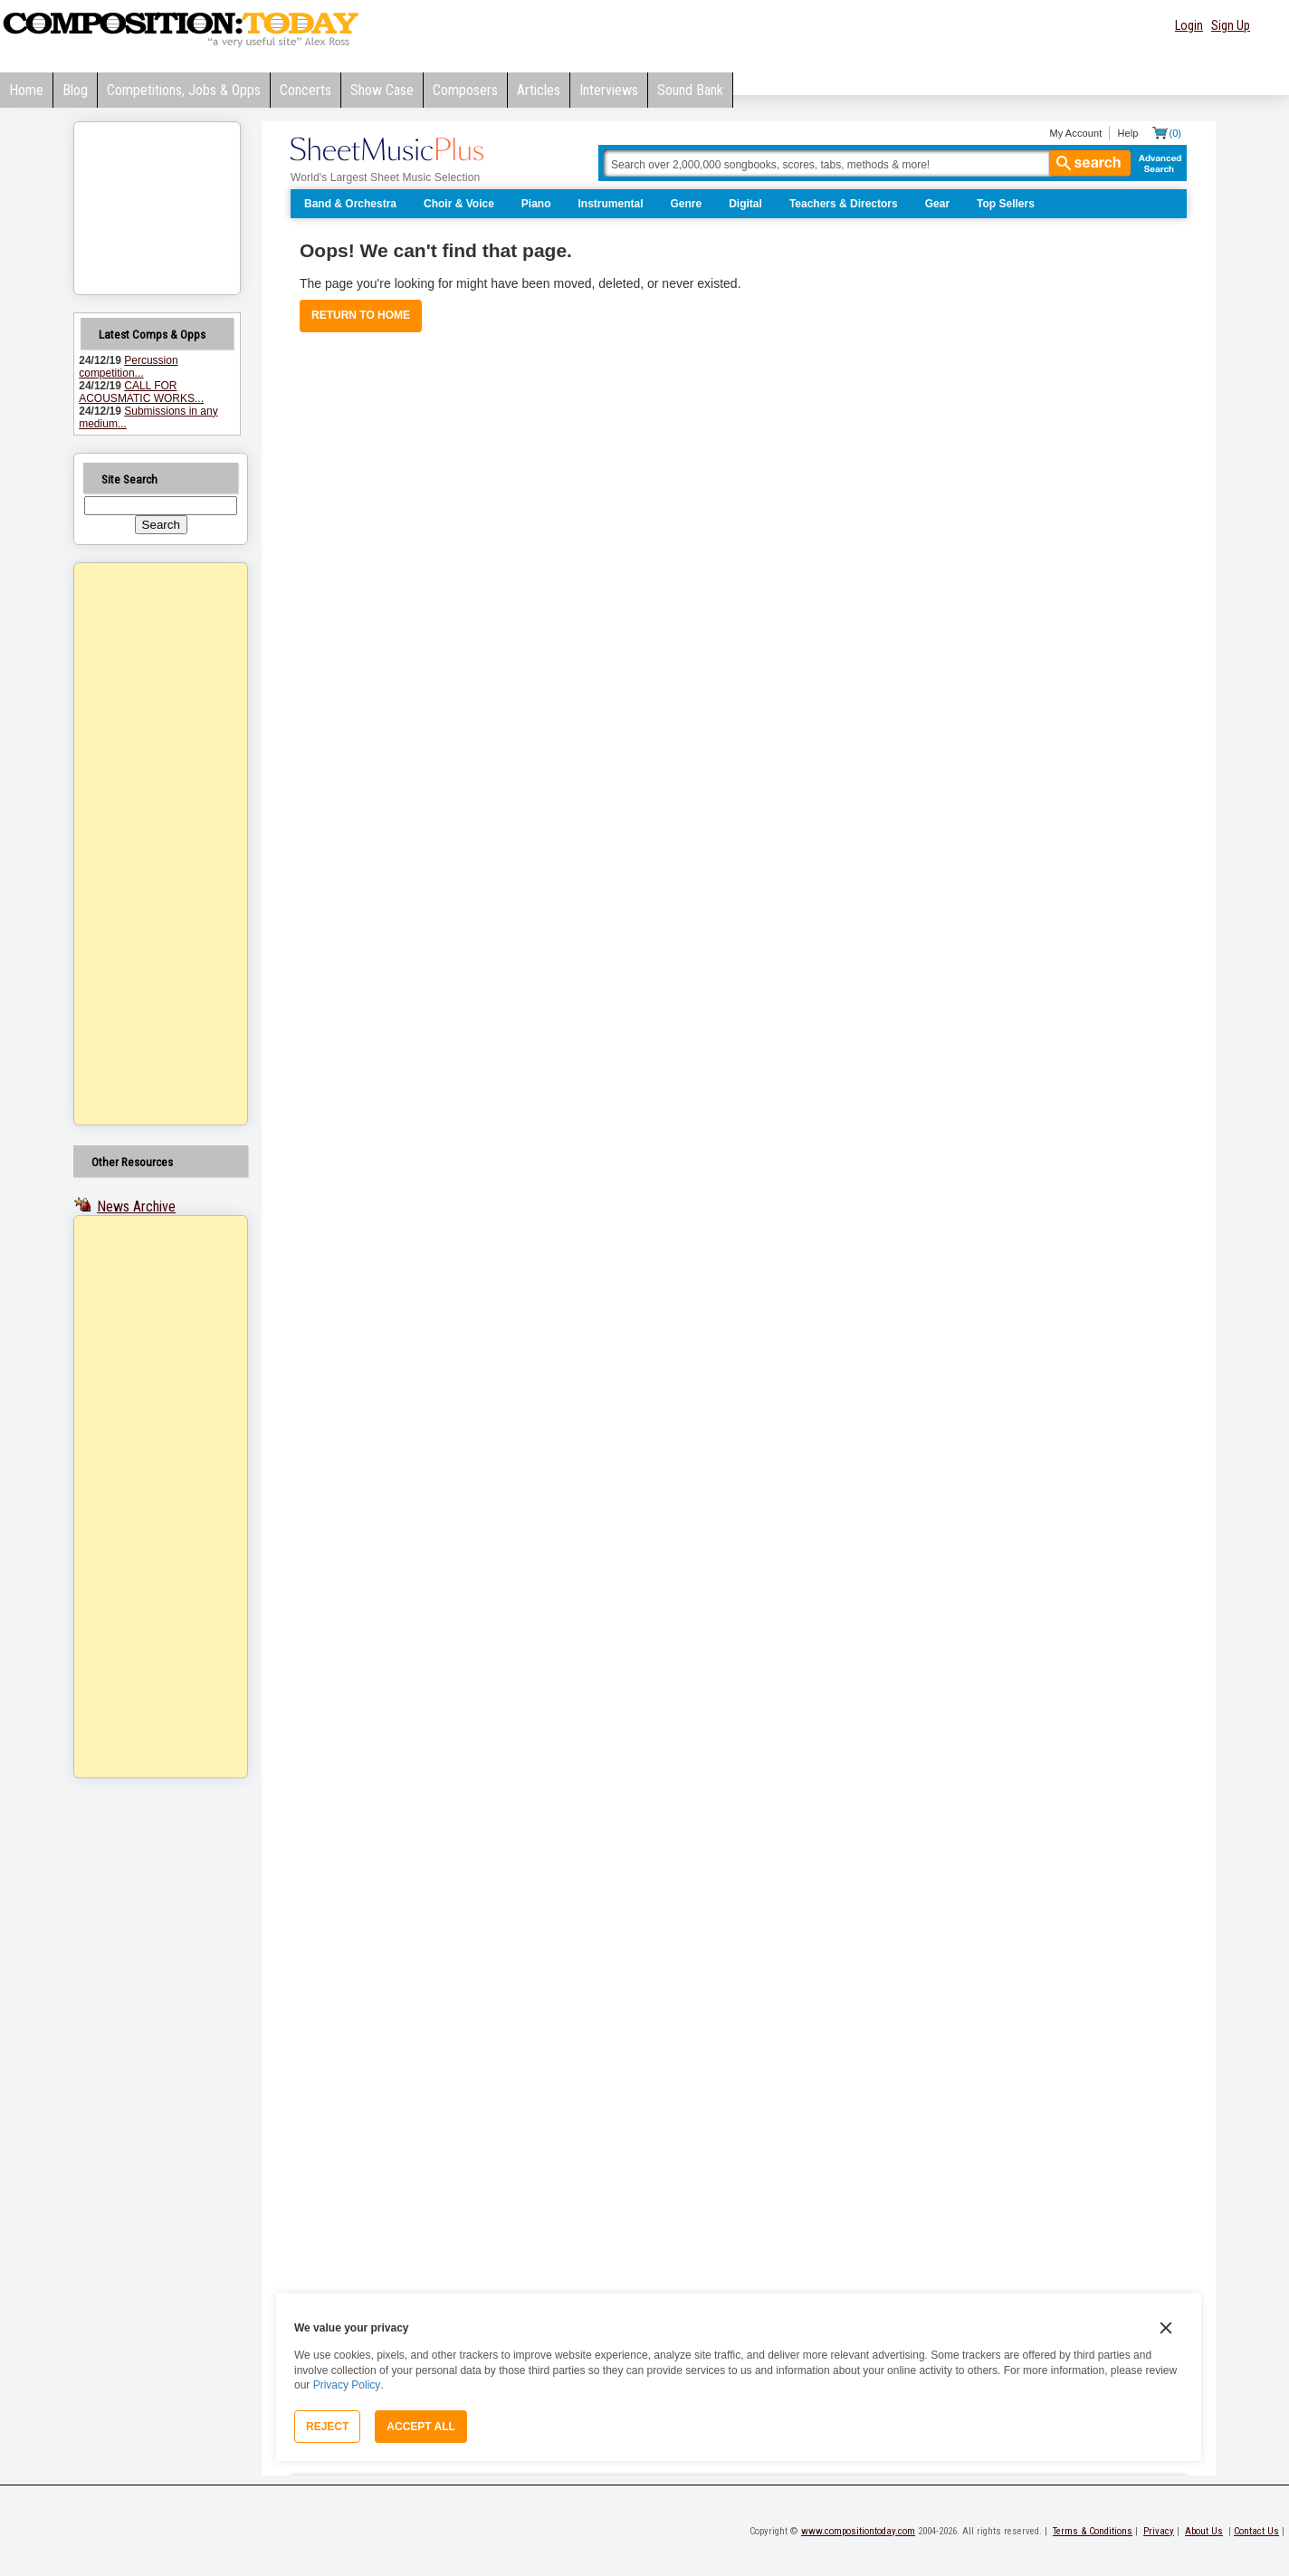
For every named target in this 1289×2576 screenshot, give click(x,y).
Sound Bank (690, 90)
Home (26, 90)
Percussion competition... (128, 366)
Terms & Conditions (1092, 2531)
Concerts (305, 90)
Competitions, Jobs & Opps (184, 90)
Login (1189, 25)
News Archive (136, 1206)
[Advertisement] (137, 844)
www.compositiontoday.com (858, 2531)
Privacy (1158, 2531)
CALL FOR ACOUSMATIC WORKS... (141, 392)
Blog (75, 90)
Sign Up (1230, 25)
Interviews (608, 90)
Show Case (382, 90)
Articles (538, 90)
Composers (465, 90)
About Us (1204, 2531)
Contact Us (1256, 2531)
